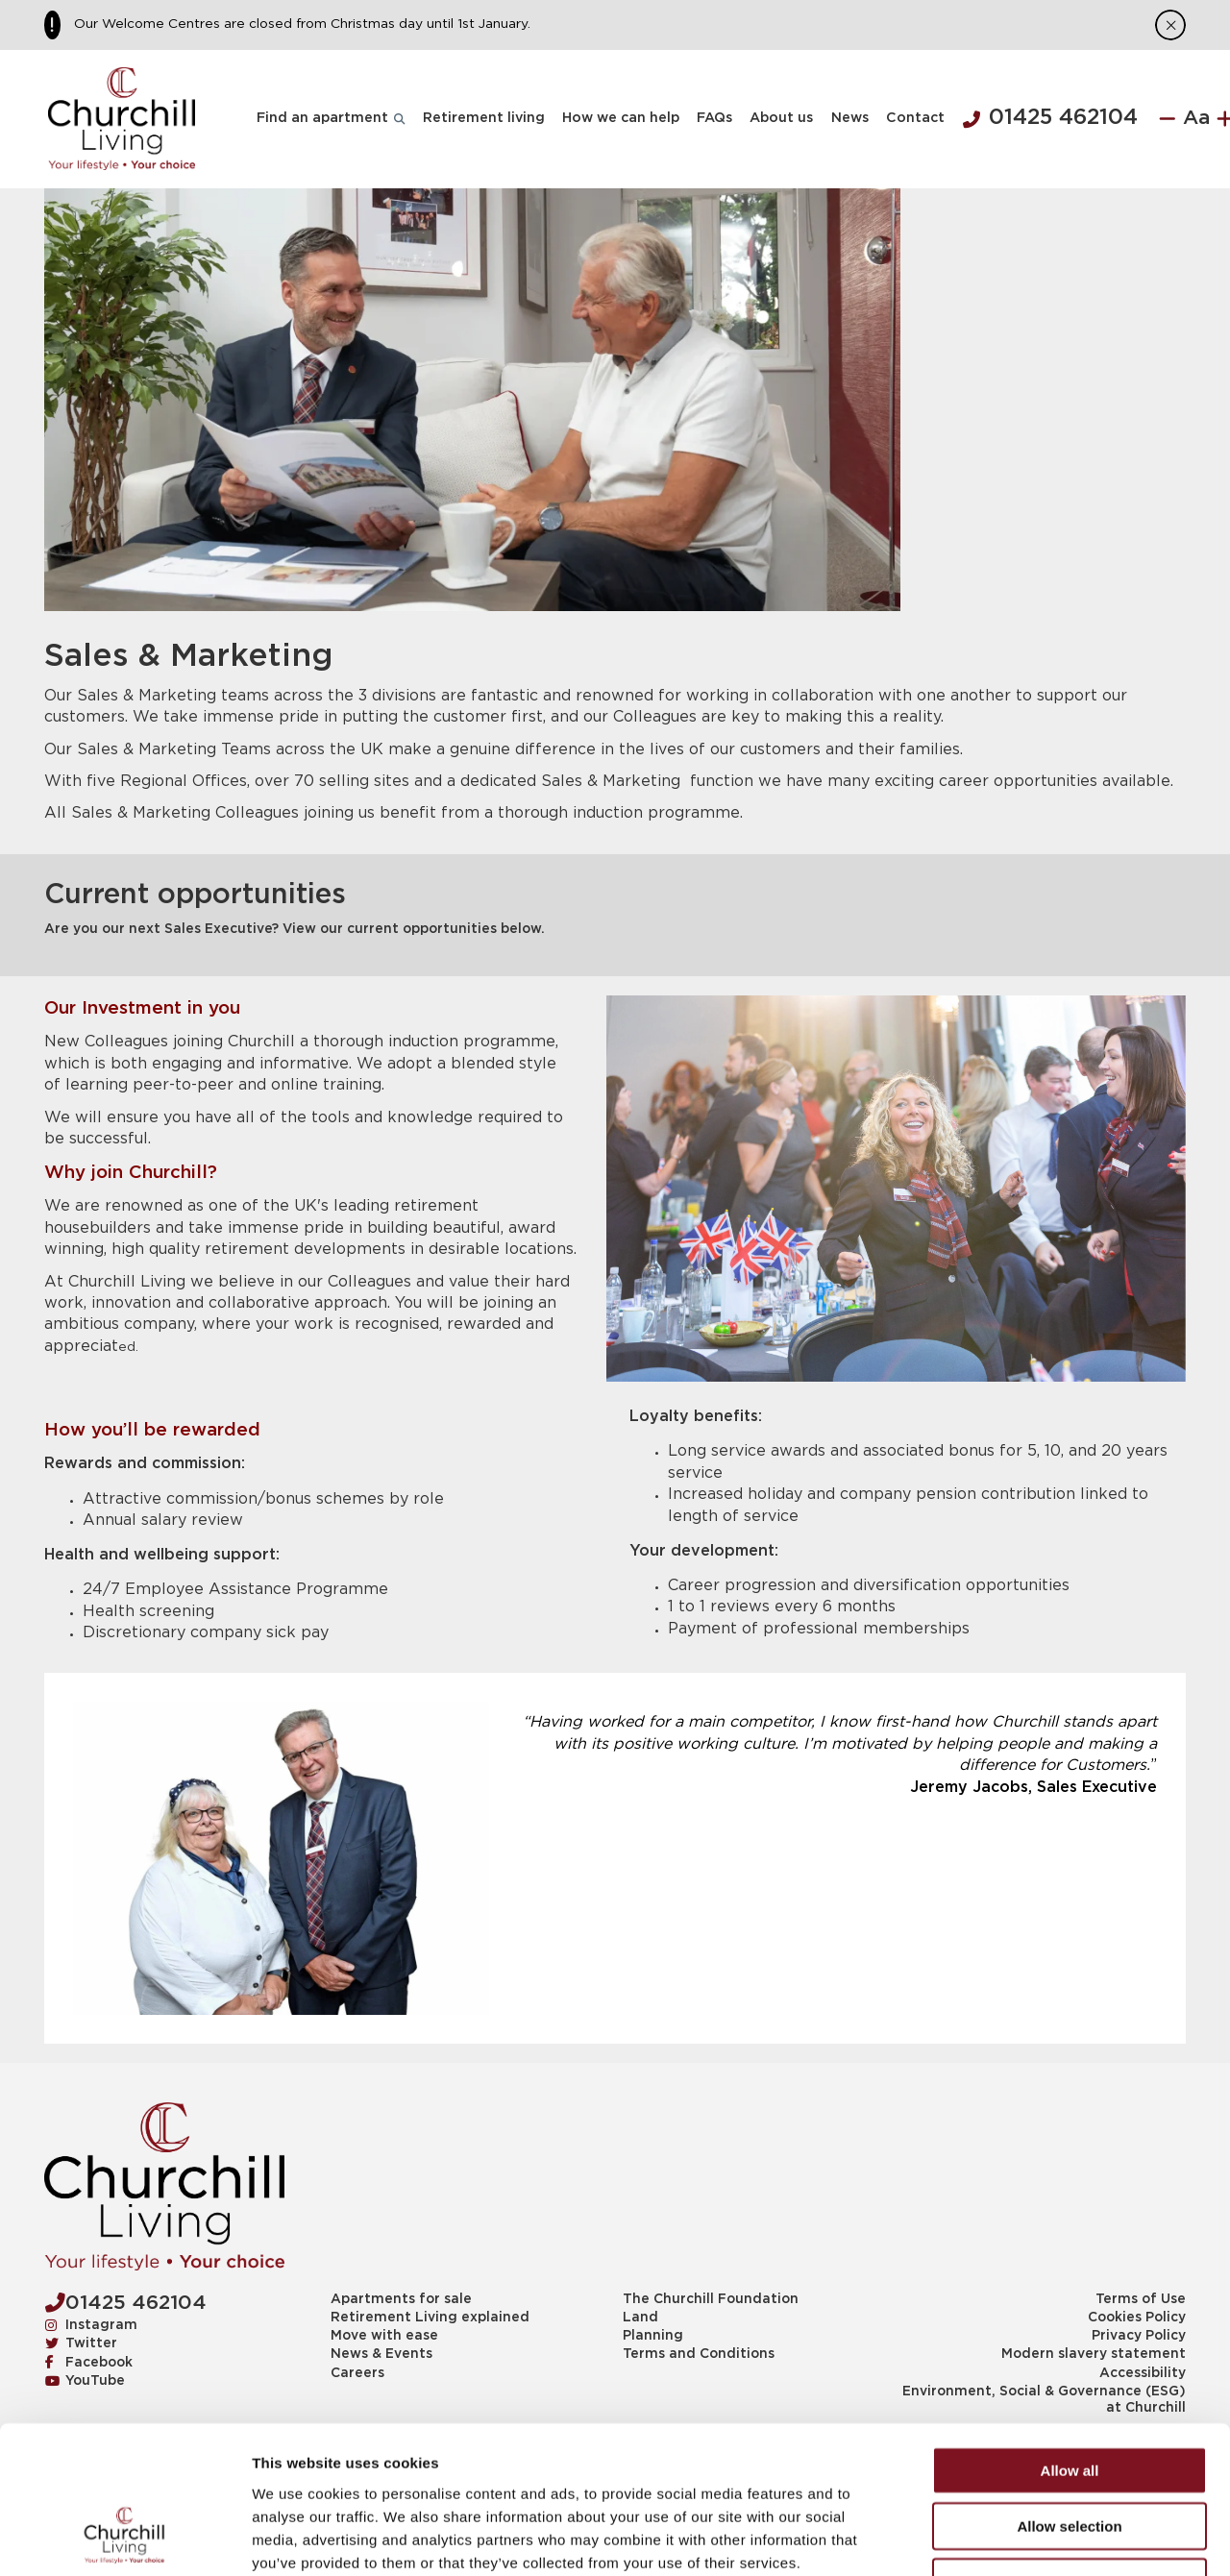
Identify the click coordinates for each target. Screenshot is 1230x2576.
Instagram (91, 2325)
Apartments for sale (401, 2299)
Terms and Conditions (699, 2354)
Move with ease (384, 2336)
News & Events (381, 2354)
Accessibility (1142, 2373)
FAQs (714, 118)
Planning (653, 2336)
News (850, 118)
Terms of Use (1140, 2299)
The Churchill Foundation (711, 2299)
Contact (915, 118)
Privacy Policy (1139, 2336)
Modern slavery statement (1093, 2354)
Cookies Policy (1137, 2317)
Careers (357, 2373)
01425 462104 (1050, 118)
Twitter (81, 2343)
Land (640, 2317)
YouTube (85, 2381)
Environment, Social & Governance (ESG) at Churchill (1044, 2400)
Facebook (89, 2362)
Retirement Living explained (430, 2317)
